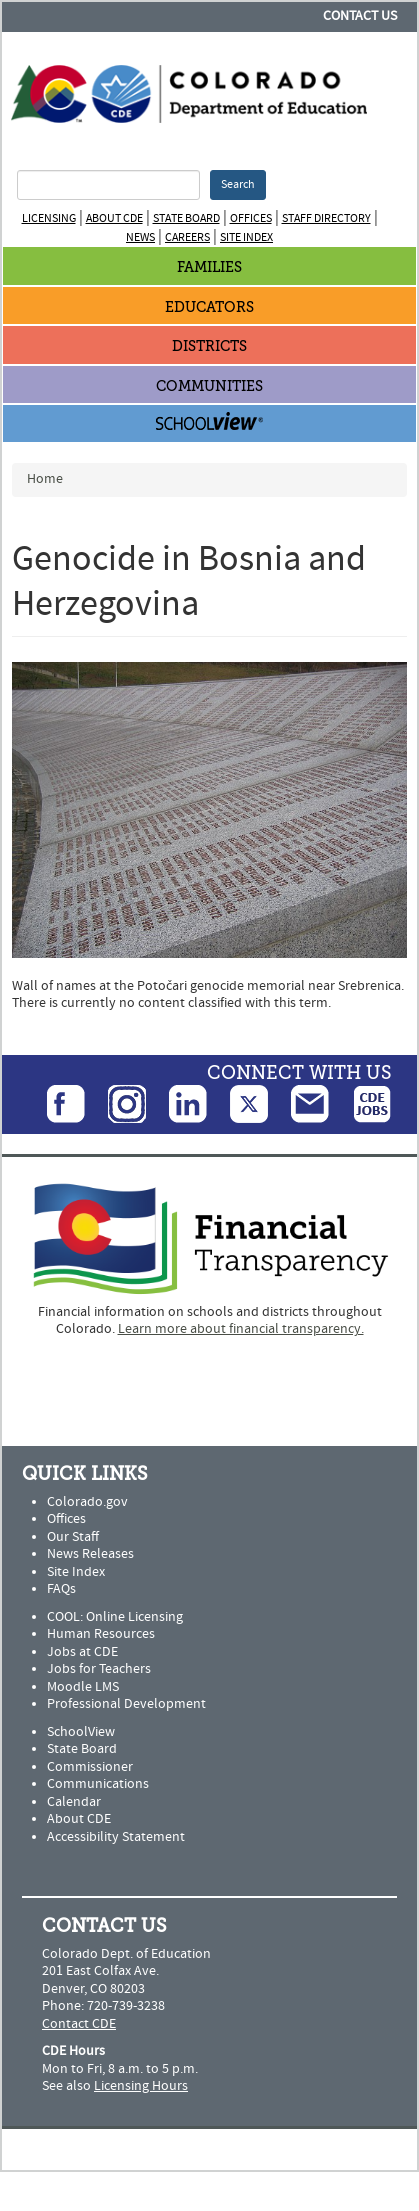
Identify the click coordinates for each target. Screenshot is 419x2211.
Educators (209, 307)
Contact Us (360, 16)
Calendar (74, 1802)
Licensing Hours (141, 2086)
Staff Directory (326, 218)
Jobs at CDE (82, 1652)
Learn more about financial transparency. (241, 1329)
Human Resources (101, 1634)
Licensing (49, 218)
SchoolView (81, 1732)
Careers (187, 237)
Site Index (246, 237)
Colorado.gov (87, 1502)
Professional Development (126, 1704)
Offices (251, 218)
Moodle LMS (83, 1687)
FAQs (61, 1589)
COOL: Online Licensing (115, 1617)
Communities (209, 386)
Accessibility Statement (116, 1837)
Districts (209, 346)
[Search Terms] (108, 185)
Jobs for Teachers (99, 1669)
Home (45, 479)
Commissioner (90, 1767)
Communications (98, 1784)
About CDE (114, 218)
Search (238, 184)
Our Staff (73, 1537)
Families (209, 267)
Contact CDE (79, 2024)
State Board (186, 218)
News (140, 237)
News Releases (90, 1554)
